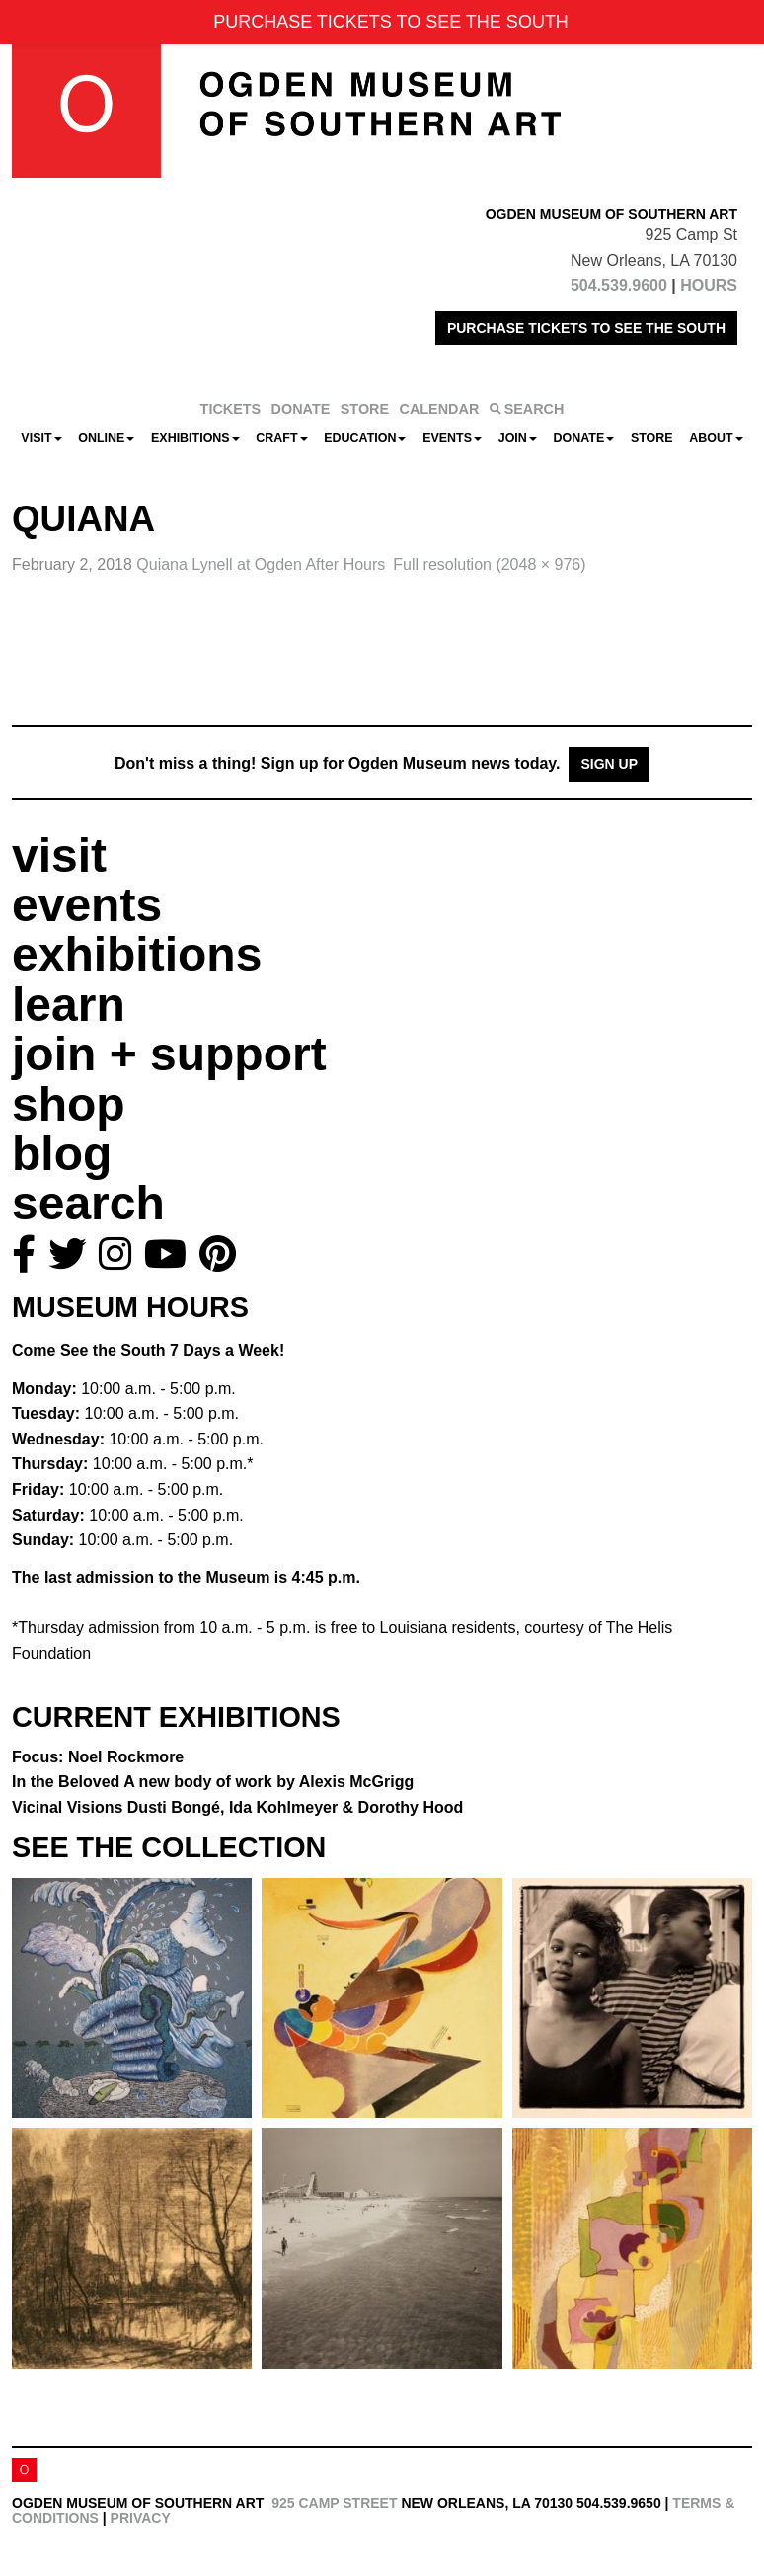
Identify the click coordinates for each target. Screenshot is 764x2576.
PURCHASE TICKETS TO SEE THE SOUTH (586, 328)
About (715, 438)
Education (365, 438)
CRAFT (281, 438)
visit (59, 855)
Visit (41, 438)
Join (517, 438)
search (88, 1203)
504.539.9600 (619, 285)
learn (68, 1004)
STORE (365, 409)
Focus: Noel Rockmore (98, 1757)
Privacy (141, 2518)
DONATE (301, 409)
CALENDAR (440, 409)
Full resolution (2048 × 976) (489, 564)
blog (62, 1154)
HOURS (708, 285)
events (87, 905)
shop (68, 1104)
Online (106, 438)
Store (652, 438)
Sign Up (609, 764)
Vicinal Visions (237, 1807)
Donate (583, 438)
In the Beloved (213, 1781)
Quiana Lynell (260, 564)
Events (452, 438)
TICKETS (231, 409)
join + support (169, 1054)
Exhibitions (195, 438)
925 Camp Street (334, 2503)
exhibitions (137, 954)
